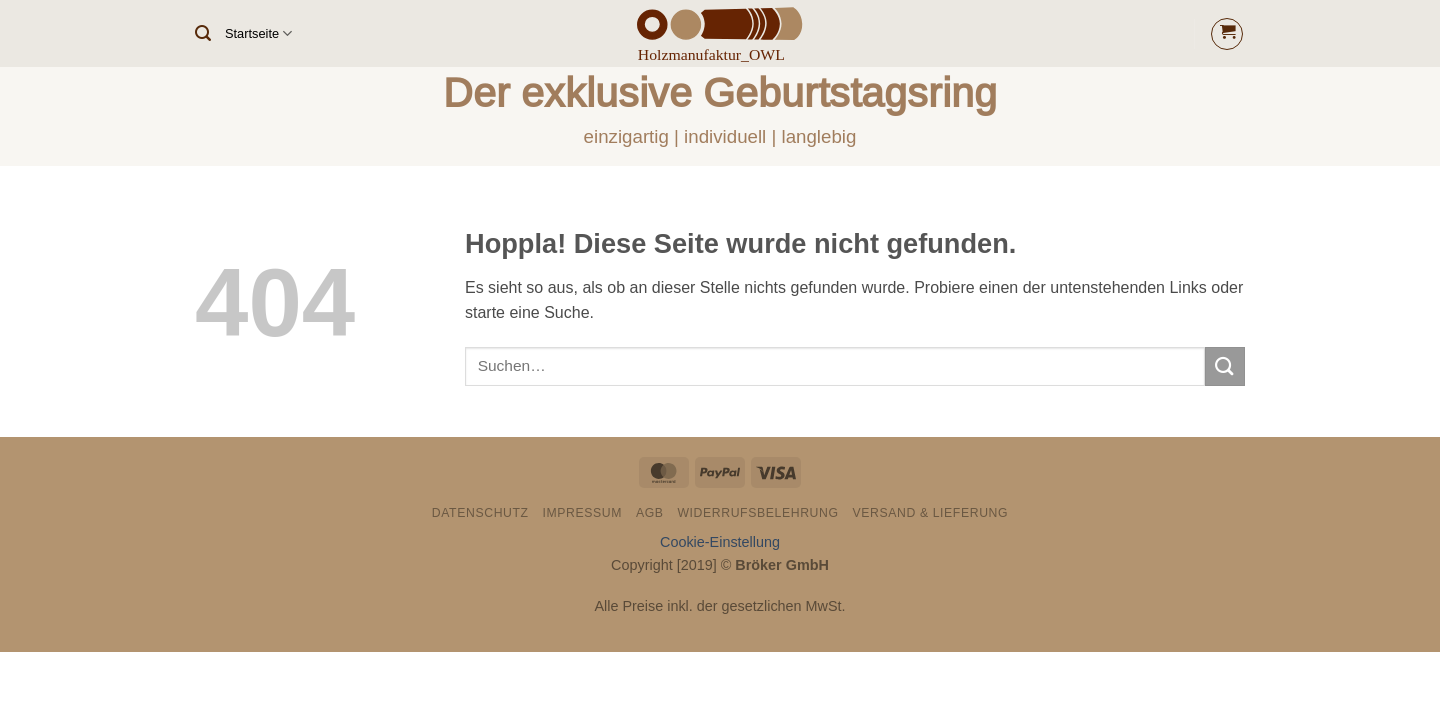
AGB (650, 513)
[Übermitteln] (1225, 366)
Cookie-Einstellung (720, 542)
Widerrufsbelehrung (757, 513)
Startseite (258, 33)
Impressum (583, 513)
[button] (203, 33)
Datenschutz (480, 513)
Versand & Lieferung (930, 513)
